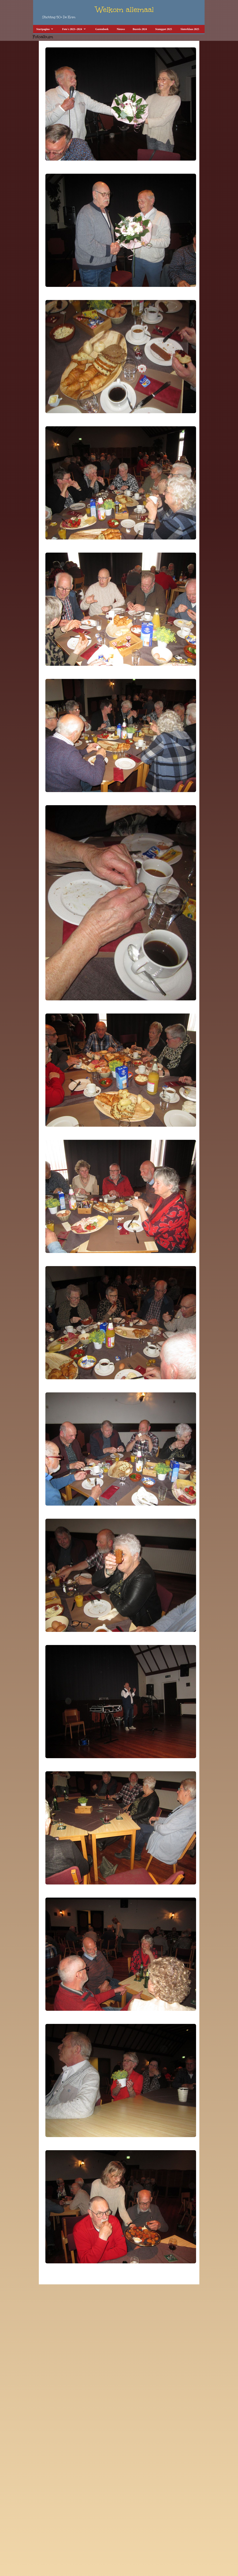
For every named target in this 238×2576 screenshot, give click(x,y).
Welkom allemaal (125, 9)
